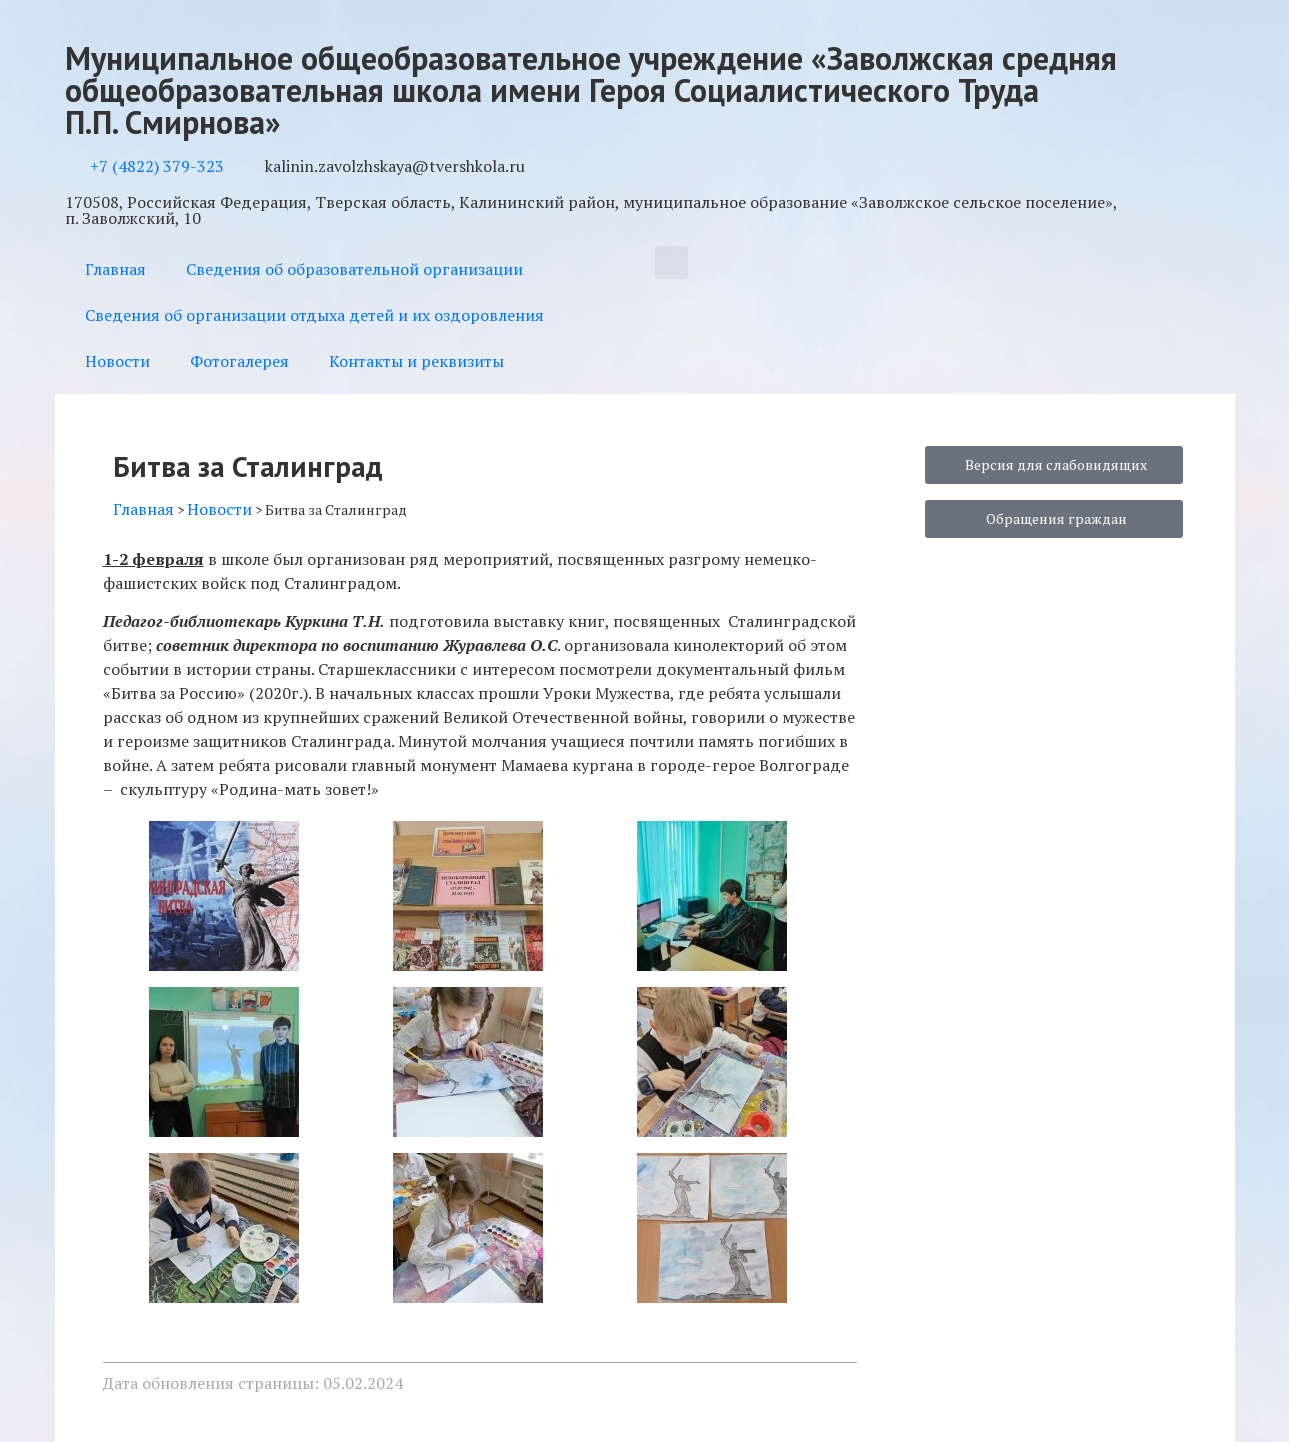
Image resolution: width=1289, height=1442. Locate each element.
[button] (671, 262)
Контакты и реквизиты (416, 361)
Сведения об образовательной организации (354, 269)
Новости (117, 361)
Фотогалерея (239, 361)
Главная (115, 269)
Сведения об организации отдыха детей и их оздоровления (314, 315)
